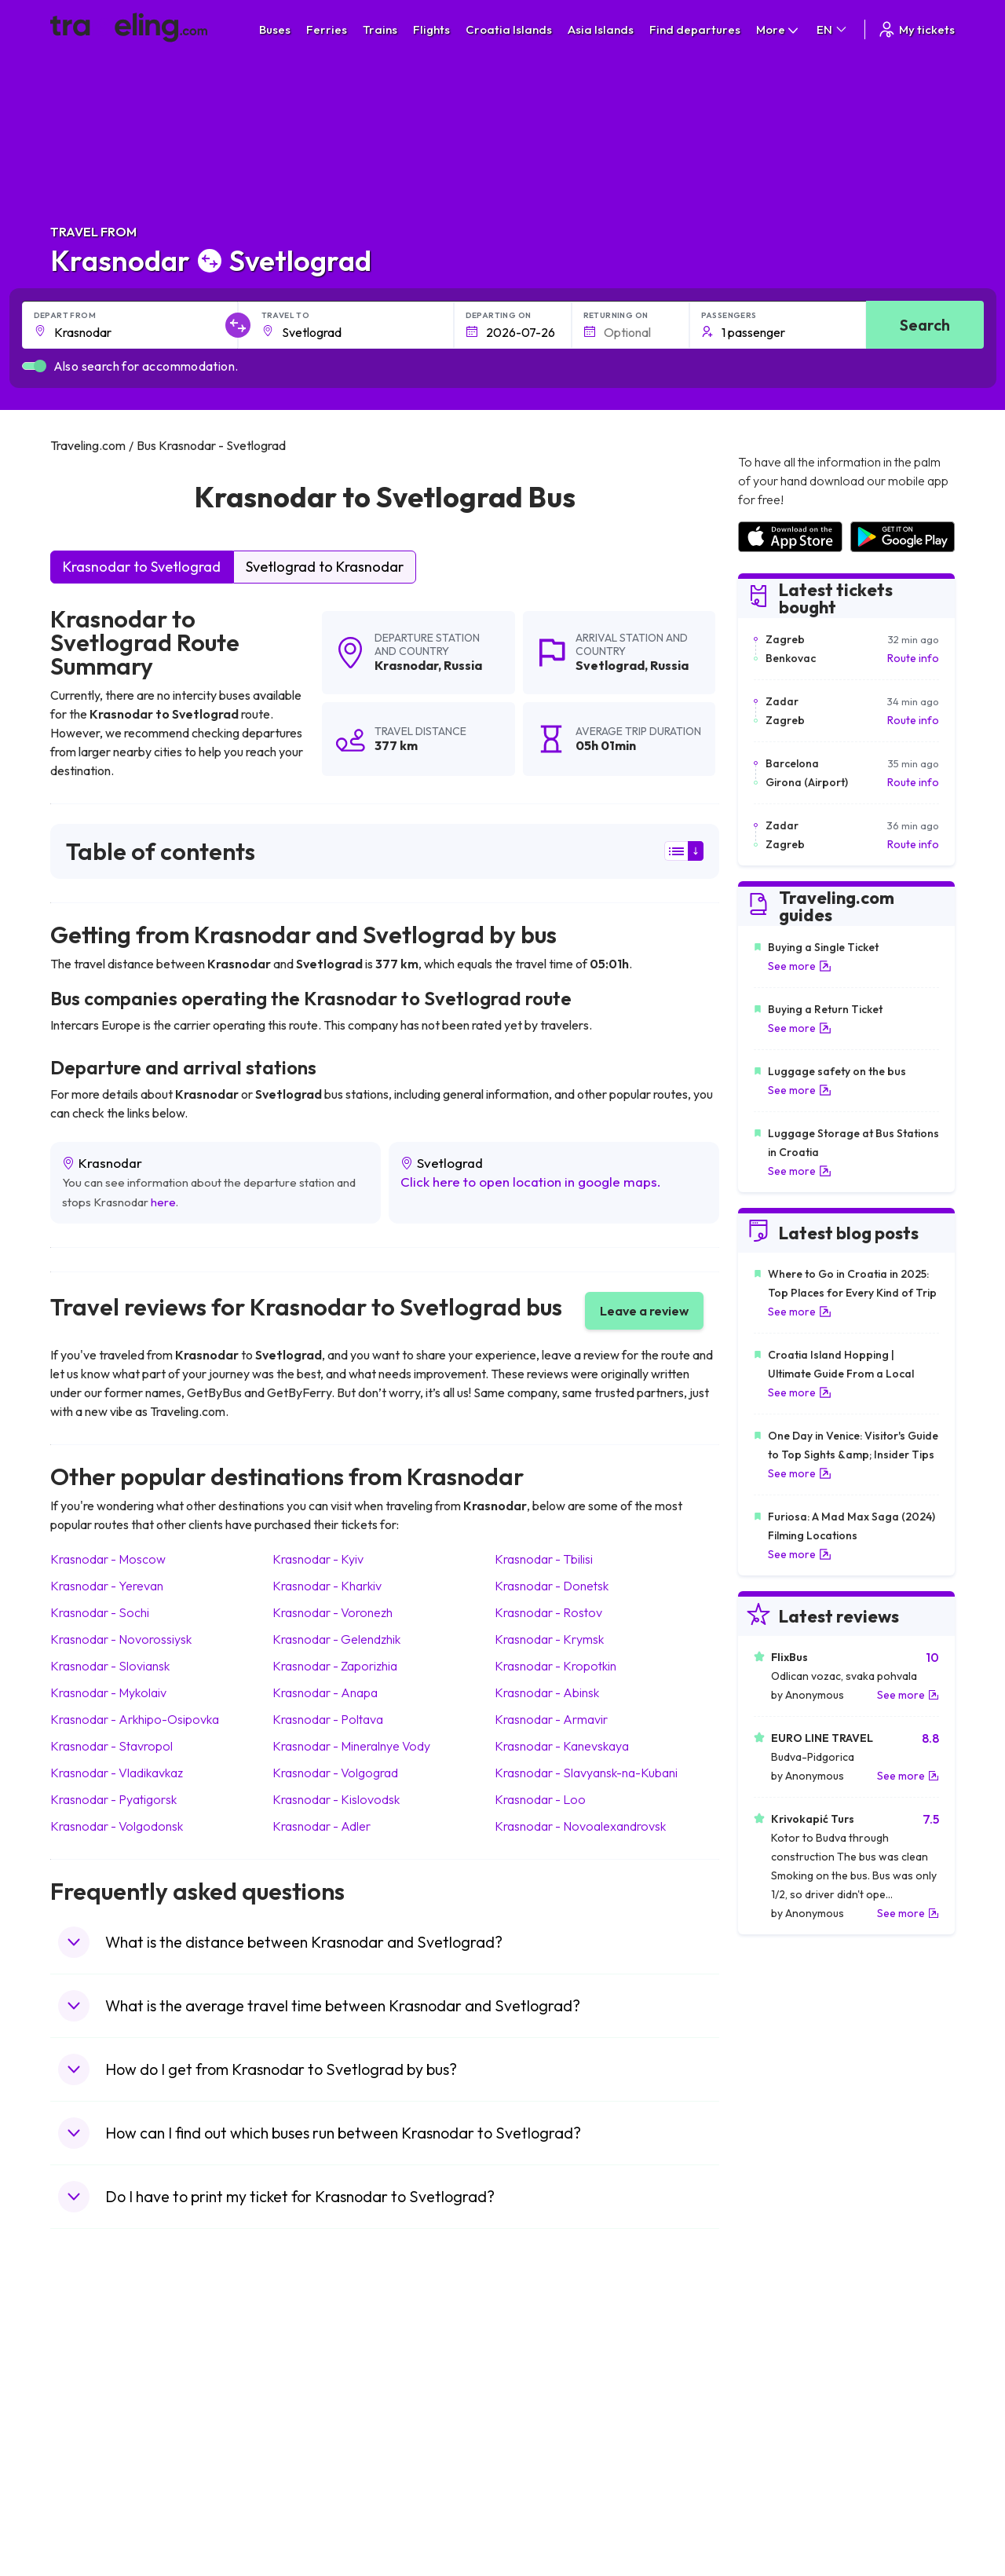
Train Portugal (545, 2361)
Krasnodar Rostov (548, 1612)
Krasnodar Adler (321, 1826)
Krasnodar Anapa (325, 1692)
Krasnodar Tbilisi (544, 1559)
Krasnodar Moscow (108, 1559)
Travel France (92, 2460)
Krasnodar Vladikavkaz (116, 1772)
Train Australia (546, 2427)
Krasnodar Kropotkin (555, 1666)
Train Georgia (545, 2410)
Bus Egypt (308, 2460)
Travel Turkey (92, 2443)
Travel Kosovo (94, 2526)
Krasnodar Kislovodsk (336, 1799)
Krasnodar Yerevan (106, 1586)
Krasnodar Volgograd (335, 1772)
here (163, 1202)
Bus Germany (317, 2394)
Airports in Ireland (781, 2394)
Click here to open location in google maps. (530, 1181)
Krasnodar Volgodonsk (116, 1826)
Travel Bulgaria (95, 2394)
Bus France (312, 2443)
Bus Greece (313, 2427)
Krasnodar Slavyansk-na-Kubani (586, 1772)
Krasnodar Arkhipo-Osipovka (134, 1719)
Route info (913, 658)
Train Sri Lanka (547, 2377)
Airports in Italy (774, 2443)
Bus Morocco (317, 2361)
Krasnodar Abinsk (547, 1692)
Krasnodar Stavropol (111, 1746)
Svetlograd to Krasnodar (325, 567)
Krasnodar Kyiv (318, 1559)
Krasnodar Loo (540, 1799)
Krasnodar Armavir (551, 1719)
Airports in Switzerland (793, 2427)
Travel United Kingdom (114, 2361)
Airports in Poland (781, 2493)
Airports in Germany (787, 2460)
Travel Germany (98, 2427)
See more (799, 966)
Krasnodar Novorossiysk (121, 1639)
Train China (539, 2394)
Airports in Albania (782, 2476)
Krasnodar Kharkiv (327, 1586)
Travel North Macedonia (118, 2377)
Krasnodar (406, 665)
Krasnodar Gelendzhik (336, 1639)
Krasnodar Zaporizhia (334, 1666)
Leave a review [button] (644, 1311)
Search (925, 325)
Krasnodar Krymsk (549, 1639)
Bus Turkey (311, 2509)
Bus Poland (311, 2476)
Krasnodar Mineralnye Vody (351, 1746)
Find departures (694, 29)
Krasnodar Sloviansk (110, 1666)
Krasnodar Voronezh (332, 1612)
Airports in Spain (777, 2361)
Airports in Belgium (783, 2509)
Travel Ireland (92, 2509)
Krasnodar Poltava (327, 1719)
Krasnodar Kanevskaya (562, 1746)
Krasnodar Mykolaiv (108, 1692)
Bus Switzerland (324, 2493)
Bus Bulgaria (314, 2377)
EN (833, 29)
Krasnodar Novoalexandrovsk (580, 1826)
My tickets (916, 29)
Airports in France (781, 2377)
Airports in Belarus (782, 2410)
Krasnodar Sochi (99, 1612)
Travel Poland (92, 2476)
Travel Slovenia (96, 2493)
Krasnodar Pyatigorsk (113, 1799)
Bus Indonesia (318, 2526)
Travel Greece (94, 2410)
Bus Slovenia (315, 2410)
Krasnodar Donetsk (551, 1586)
